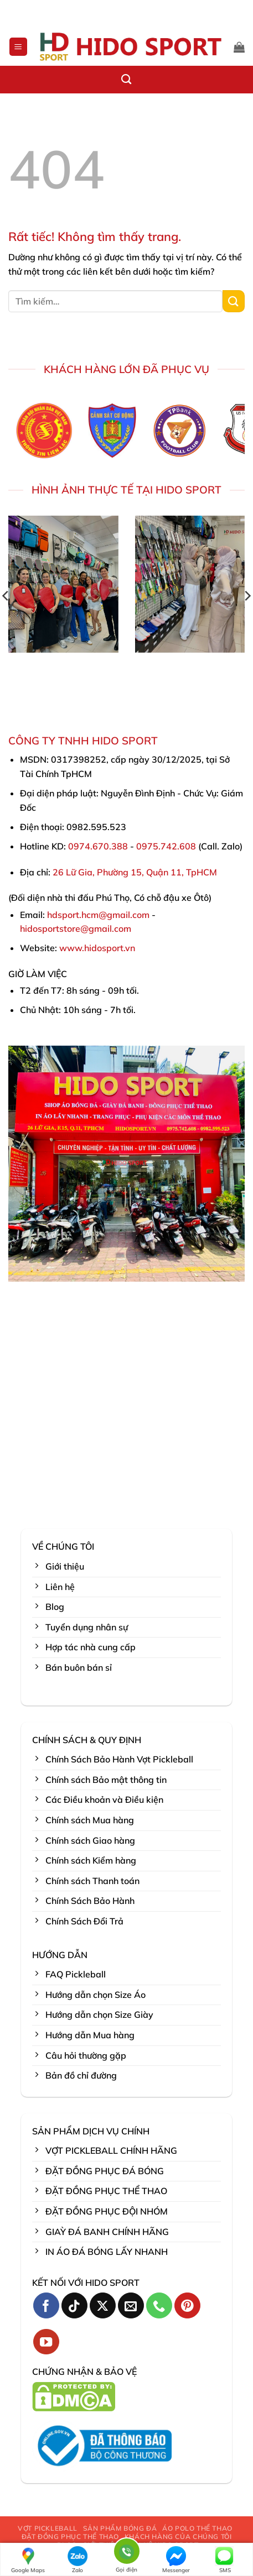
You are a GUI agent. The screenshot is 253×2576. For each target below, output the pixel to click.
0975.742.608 (166, 846)
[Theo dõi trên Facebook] (46, 2305)
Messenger (176, 2560)
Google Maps (28, 2560)
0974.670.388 (98, 846)
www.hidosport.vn (97, 947)
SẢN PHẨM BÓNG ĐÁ (120, 2528)
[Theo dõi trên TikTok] (74, 2305)
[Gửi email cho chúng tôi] (131, 2305)
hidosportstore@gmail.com (75, 928)
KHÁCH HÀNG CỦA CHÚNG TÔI (178, 2536)
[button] (18, 47)
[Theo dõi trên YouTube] (46, 2342)
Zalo (77, 2560)
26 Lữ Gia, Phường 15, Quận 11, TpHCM (135, 872)
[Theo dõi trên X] (103, 2305)
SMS (225, 2560)
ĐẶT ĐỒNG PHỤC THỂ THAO (70, 2536)
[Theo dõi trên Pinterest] (187, 2305)
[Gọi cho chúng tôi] (159, 2305)
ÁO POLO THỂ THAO (197, 2528)
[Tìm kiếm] (126, 79)
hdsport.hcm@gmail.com (98, 914)
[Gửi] (234, 301)
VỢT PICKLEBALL (48, 2528)
